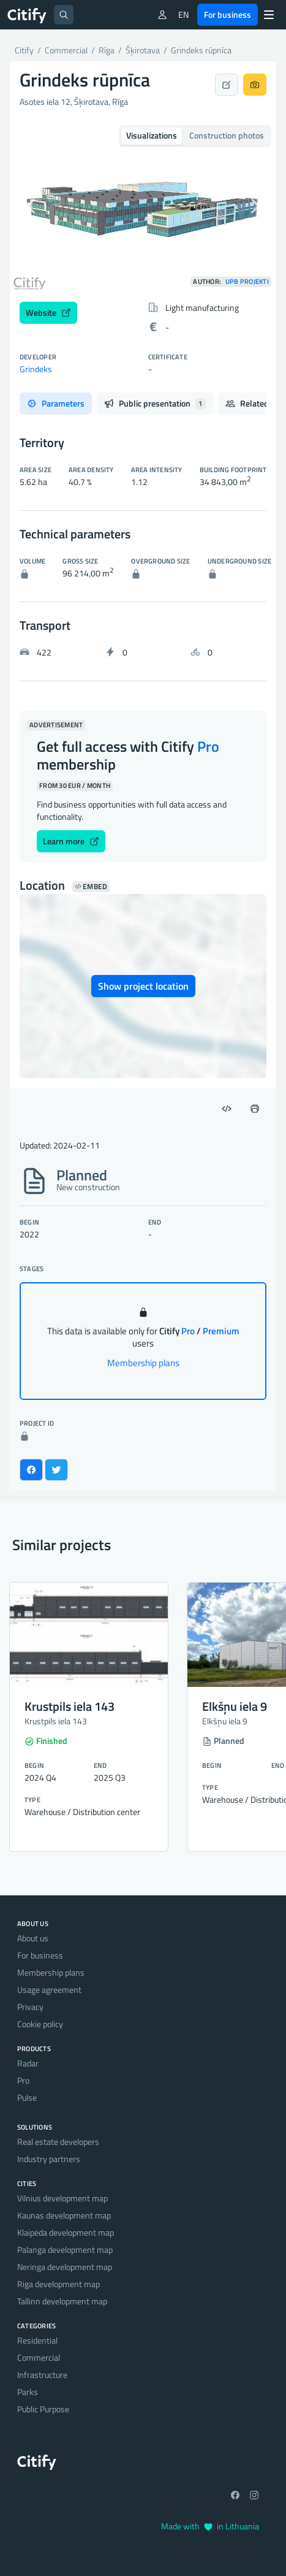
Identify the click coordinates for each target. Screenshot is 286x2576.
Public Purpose (43, 2408)
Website (48, 312)
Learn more (71, 841)
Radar (28, 2063)
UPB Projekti (247, 281)
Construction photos (226, 135)
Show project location (143, 986)
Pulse (27, 2097)
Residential (37, 2340)
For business (227, 14)
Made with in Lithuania (210, 2526)
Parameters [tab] (56, 403)
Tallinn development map (62, 2301)
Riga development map (58, 2283)
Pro (23, 2080)
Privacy (30, 2006)
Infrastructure (42, 2374)
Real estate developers (58, 2141)
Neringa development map (64, 2266)
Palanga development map (65, 2249)
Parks (27, 2391)
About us (32, 1938)
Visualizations (151, 135)
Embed (91, 886)
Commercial (38, 2357)
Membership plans (143, 1363)
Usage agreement (49, 1989)
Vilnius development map (62, 2198)
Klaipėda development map (65, 2232)
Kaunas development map (64, 2215)
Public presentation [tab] (155, 403)
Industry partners (48, 2158)
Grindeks (36, 368)
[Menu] (269, 14)
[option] (143, 206)
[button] (30, 206)
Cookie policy (40, 2023)
